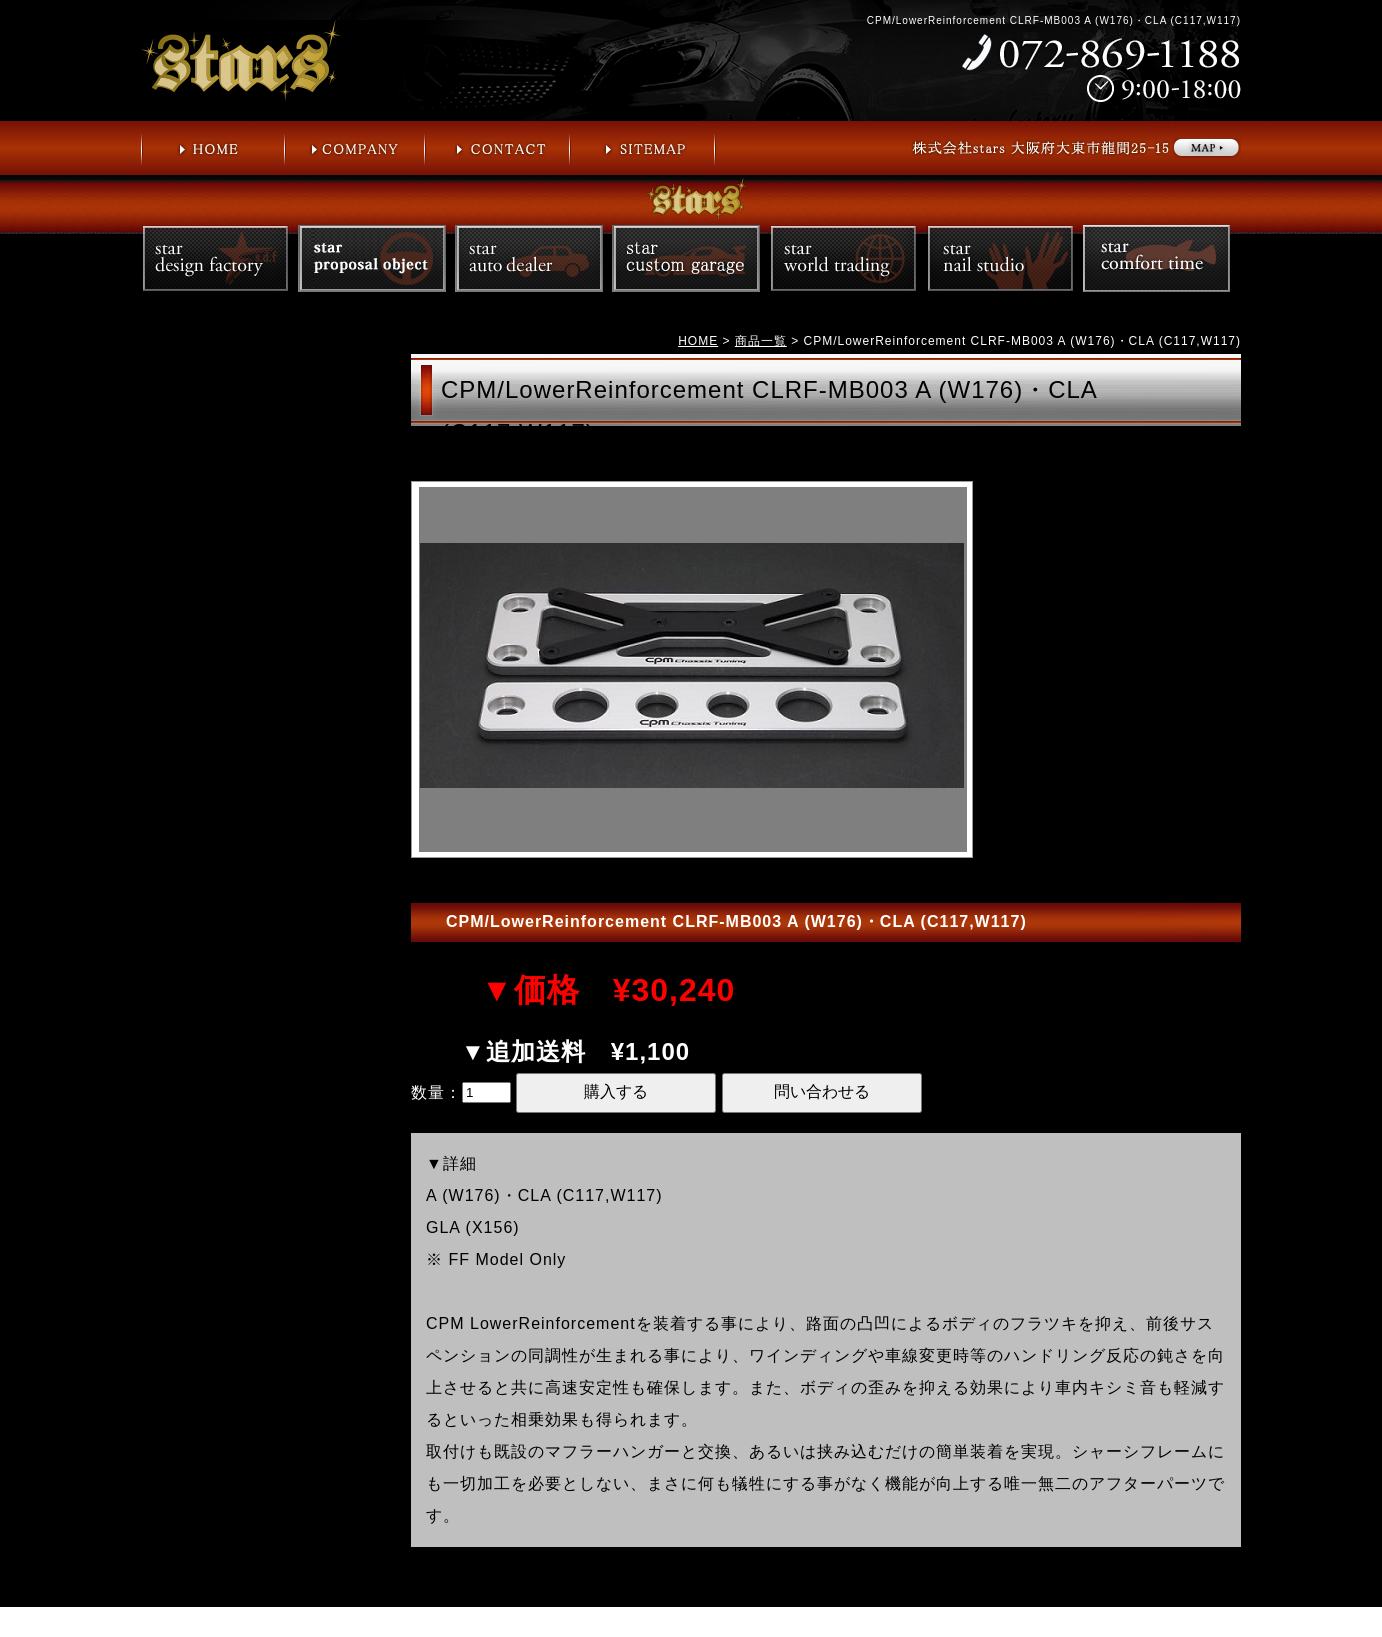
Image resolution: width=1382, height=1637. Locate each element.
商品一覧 (761, 341)
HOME (698, 341)
